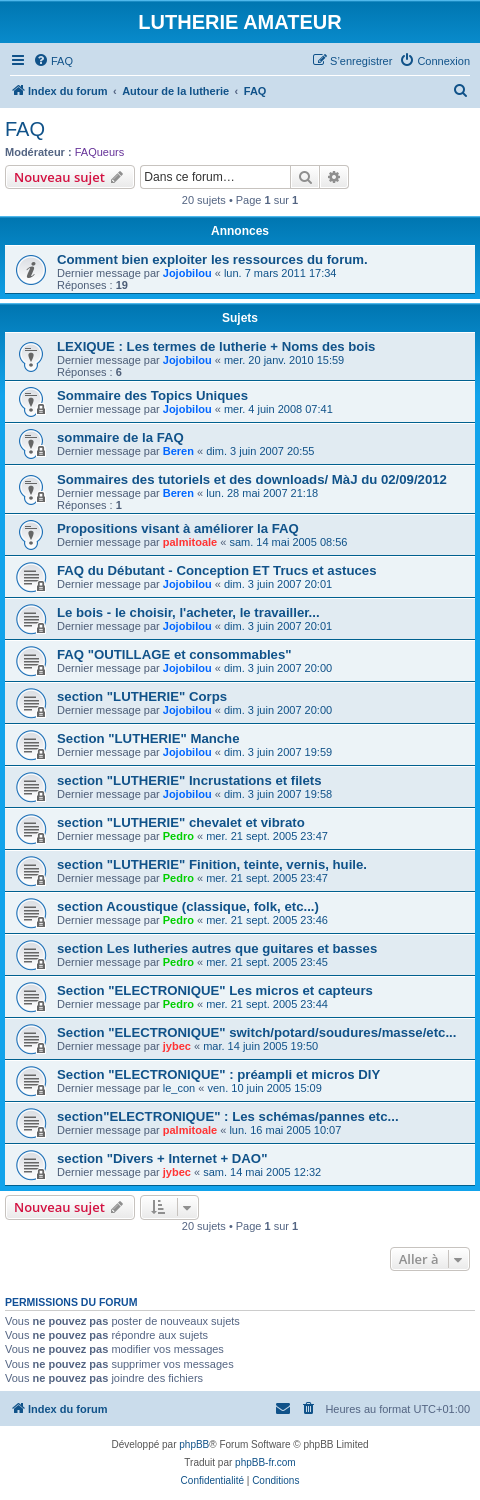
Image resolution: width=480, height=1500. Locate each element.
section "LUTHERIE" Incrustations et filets (189, 780)
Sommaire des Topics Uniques (152, 395)
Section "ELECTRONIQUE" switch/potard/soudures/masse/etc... (256, 1032)
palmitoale (190, 542)
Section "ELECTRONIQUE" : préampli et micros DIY (218, 1074)
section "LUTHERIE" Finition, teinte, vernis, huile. (212, 864)
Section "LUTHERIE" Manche (148, 738)
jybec (177, 1046)
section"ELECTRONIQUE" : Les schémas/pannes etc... (228, 1116)
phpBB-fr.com (265, 1462)
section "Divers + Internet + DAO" (162, 1158)
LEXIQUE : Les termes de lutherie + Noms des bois (216, 346)
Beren (178, 451)
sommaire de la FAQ (120, 437)
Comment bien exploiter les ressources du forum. (212, 259)
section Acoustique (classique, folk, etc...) (188, 906)
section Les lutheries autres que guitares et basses (217, 948)
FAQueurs (100, 152)
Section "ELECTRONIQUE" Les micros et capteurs (215, 990)
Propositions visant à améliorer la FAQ (178, 528)
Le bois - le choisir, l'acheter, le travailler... (188, 612)
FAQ (25, 129)
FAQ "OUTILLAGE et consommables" (174, 654)
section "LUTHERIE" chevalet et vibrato (181, 822)
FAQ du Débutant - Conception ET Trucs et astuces (216, 570)
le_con (179, 1088)
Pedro (178, 836)
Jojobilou (187, 273)
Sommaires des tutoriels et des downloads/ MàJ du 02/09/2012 (252, 479)
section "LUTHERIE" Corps (142, 696)
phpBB (194, 1444)
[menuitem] (53, 61)
